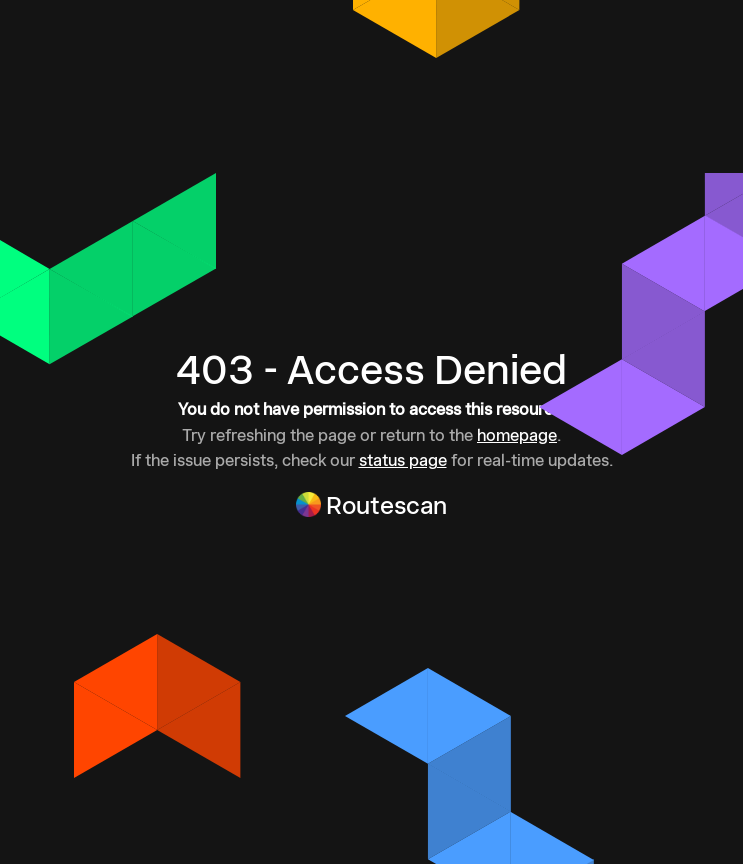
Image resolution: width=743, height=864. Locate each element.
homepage (517, 435)
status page (403, 460)
